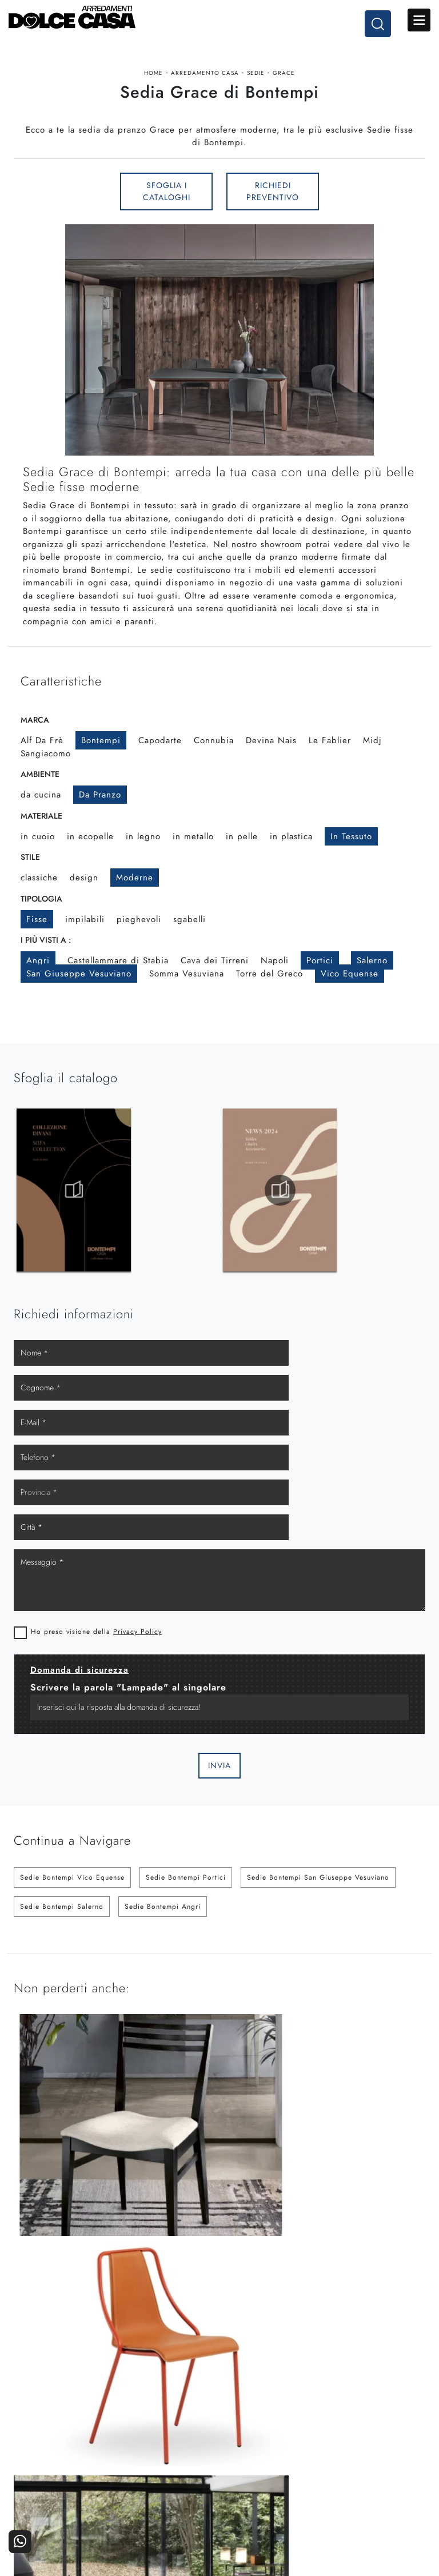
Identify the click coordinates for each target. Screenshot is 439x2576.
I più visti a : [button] (46, 960)
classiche (39, 898)
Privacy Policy (137, 1549)
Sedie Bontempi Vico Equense (72, 1794)
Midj (372, 761)
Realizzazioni (374, 2498)
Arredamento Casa (205, 82)
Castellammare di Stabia (118, 981)
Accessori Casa (168, 2482)
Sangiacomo (46, 773)
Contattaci (374, 2467)
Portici (319, 981)
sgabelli (189, 939)
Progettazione (271, 2498)
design (84, 898)
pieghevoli (139, 939)
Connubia (214, 761)
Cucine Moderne (65, 2467)
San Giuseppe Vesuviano (78, 993)
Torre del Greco (269, 993)
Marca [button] (35, 740)
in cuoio (38, 856)
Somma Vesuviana (186, 993)
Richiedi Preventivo (272, 209)
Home (153, 82)
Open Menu (419, 21)
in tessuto (351, 856)
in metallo (193, 856)
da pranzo (100, 815)
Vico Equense (349, 993)
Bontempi (101, 761)
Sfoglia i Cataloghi (166, 209)
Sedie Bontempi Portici (186, 1794)
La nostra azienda (271, 2467)
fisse (36, 939)
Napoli (275, 981)
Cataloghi (374, 2482)
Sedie (256, 82)
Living (65, 2498)
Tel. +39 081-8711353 (219, 2364)
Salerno (372, 981)
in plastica (291, 856)
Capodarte (160, 761)
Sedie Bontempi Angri (163, 1824)
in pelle (242, 856)
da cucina (41, 815)
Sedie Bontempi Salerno (61, 1824)
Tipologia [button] (41, 918)
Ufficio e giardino (168, 2498)
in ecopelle (90, 856)
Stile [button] (30, 877)
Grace (284, 82)
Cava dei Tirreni (215, 981)
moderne (134, 898)
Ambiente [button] (40, 794)
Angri (38, 981)
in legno (143, 856)
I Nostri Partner (271, 2482)
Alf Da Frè (42, 761)
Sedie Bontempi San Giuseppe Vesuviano (318, 1794)
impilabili (85, 939)
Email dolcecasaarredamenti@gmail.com (219, 2376)
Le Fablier (330, 761)
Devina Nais (271, 761)
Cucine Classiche (65, 2482)
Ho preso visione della (96, 1549)
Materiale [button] (41, 836)
